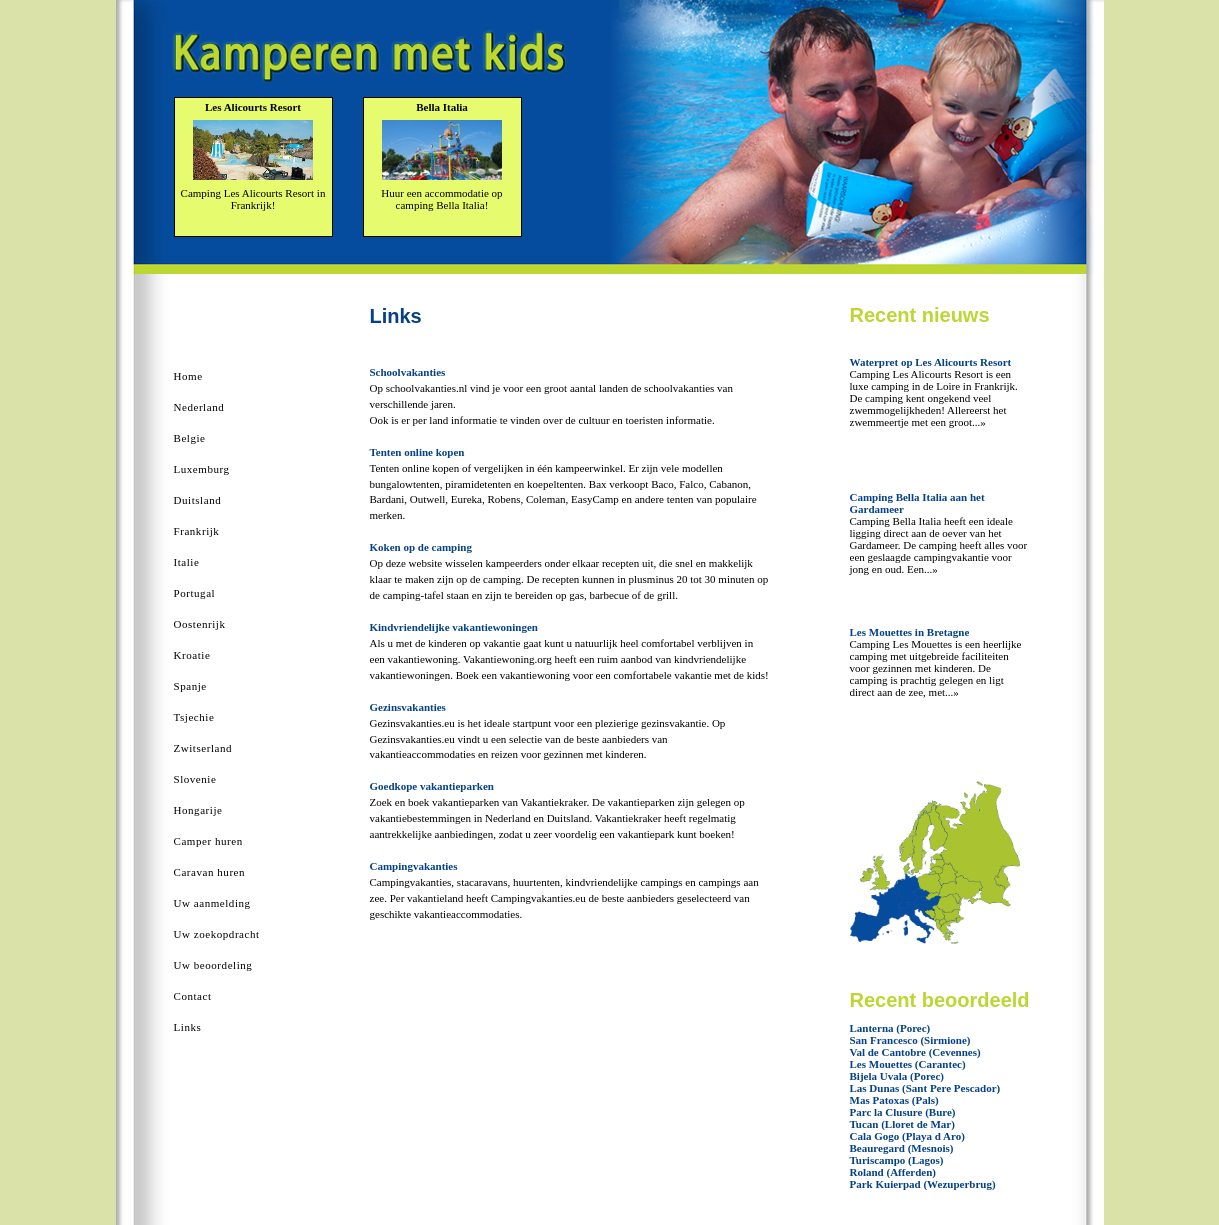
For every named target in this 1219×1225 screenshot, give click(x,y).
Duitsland (198, 500)
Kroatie (192, 655)
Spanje (190, 686)
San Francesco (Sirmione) (910, 1040)
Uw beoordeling (213, 965)
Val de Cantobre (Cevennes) (915, 1052)
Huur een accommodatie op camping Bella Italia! (441, 199)
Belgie (190, 438)
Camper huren (208, 841)
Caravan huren (210, 872)
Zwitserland (203, 748)
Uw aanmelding (212, 903)
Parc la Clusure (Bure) (903, 1112)
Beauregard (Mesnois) (902, 1148)
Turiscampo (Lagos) (897, 1160)
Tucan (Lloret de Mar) (902, 1124)
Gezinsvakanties (408, 707)
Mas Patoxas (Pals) (894, 1100)
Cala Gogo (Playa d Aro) (907, 1136)
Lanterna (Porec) (890, 1028)
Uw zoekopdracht (217, 934)
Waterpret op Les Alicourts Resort (931, 362)
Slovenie (195, 779)
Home (188, 376)
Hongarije (198, 810)
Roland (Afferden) (893, 1172)
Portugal (195, 593)
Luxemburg (202, 469)
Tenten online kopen (417, 452)
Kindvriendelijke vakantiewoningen (454, 627)
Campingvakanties (414, 866)
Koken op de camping (421, 547)
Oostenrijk (200, 624)
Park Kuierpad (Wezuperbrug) (923, 1184)
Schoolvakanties (408, 372)
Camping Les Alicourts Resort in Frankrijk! (253, 199)
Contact (193, 996)
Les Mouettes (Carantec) (908, 1064)
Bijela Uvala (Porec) (897, 1076)
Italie (187, 562)
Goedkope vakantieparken (432, 786)
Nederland (199, 407)
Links (188, 1027)
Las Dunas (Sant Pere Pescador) (925, 1088)
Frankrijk (197, 531)
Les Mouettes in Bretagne (910, 632)
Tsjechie (194, 717)
